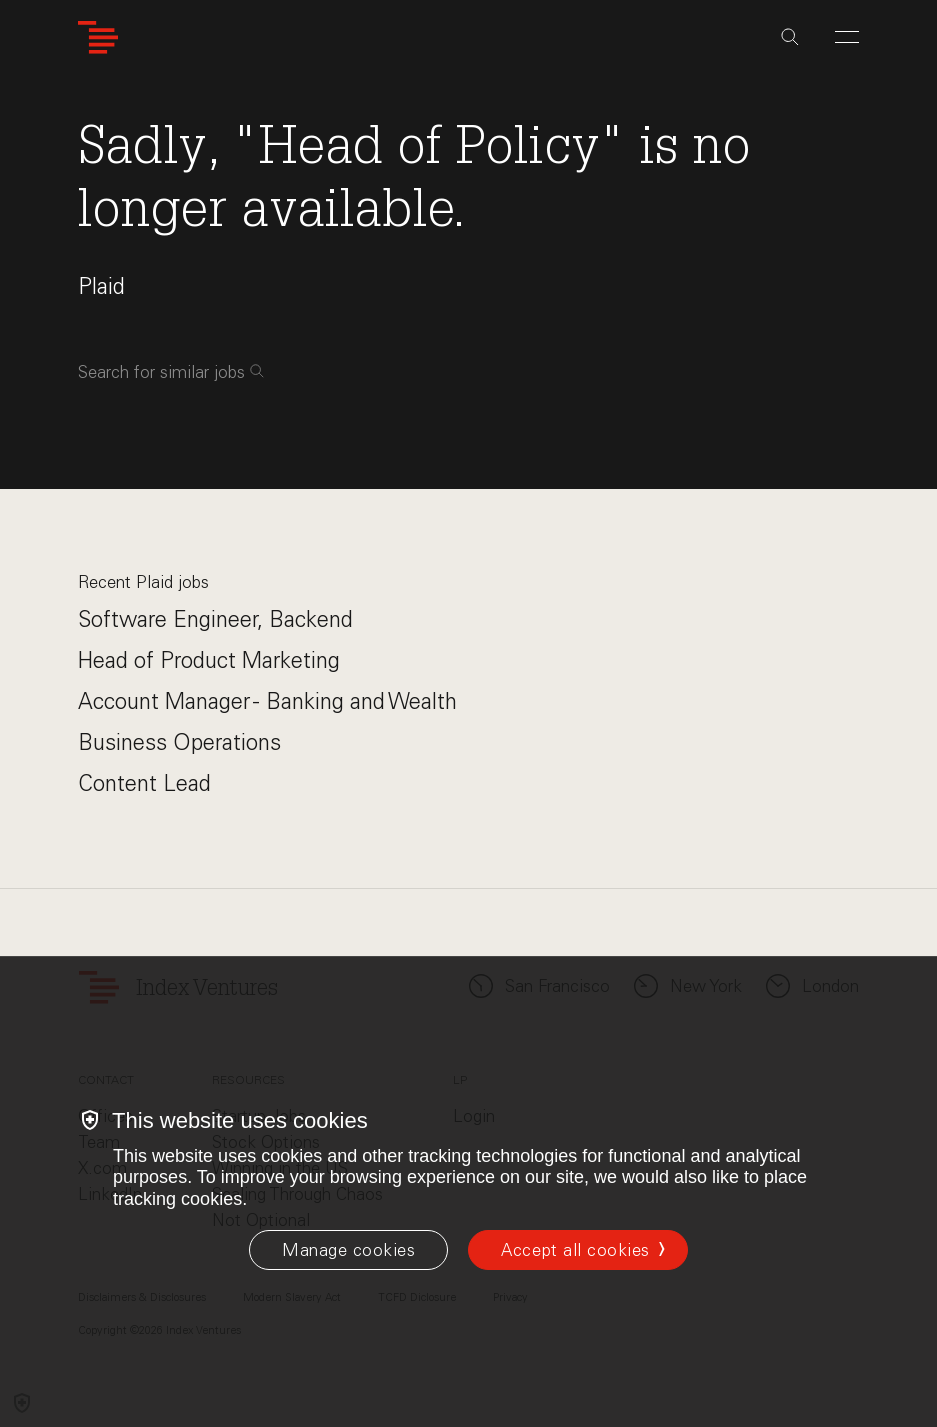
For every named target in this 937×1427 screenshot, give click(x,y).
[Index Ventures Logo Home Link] (98, 37)
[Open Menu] (847, 37)
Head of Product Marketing (209, 660)
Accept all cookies (575, 1250)
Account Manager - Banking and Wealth (267, 701)
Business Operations (179, 742)
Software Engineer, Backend (215, 619)
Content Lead (144, 783)
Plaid (101, 286)
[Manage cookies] (348, 1250)
